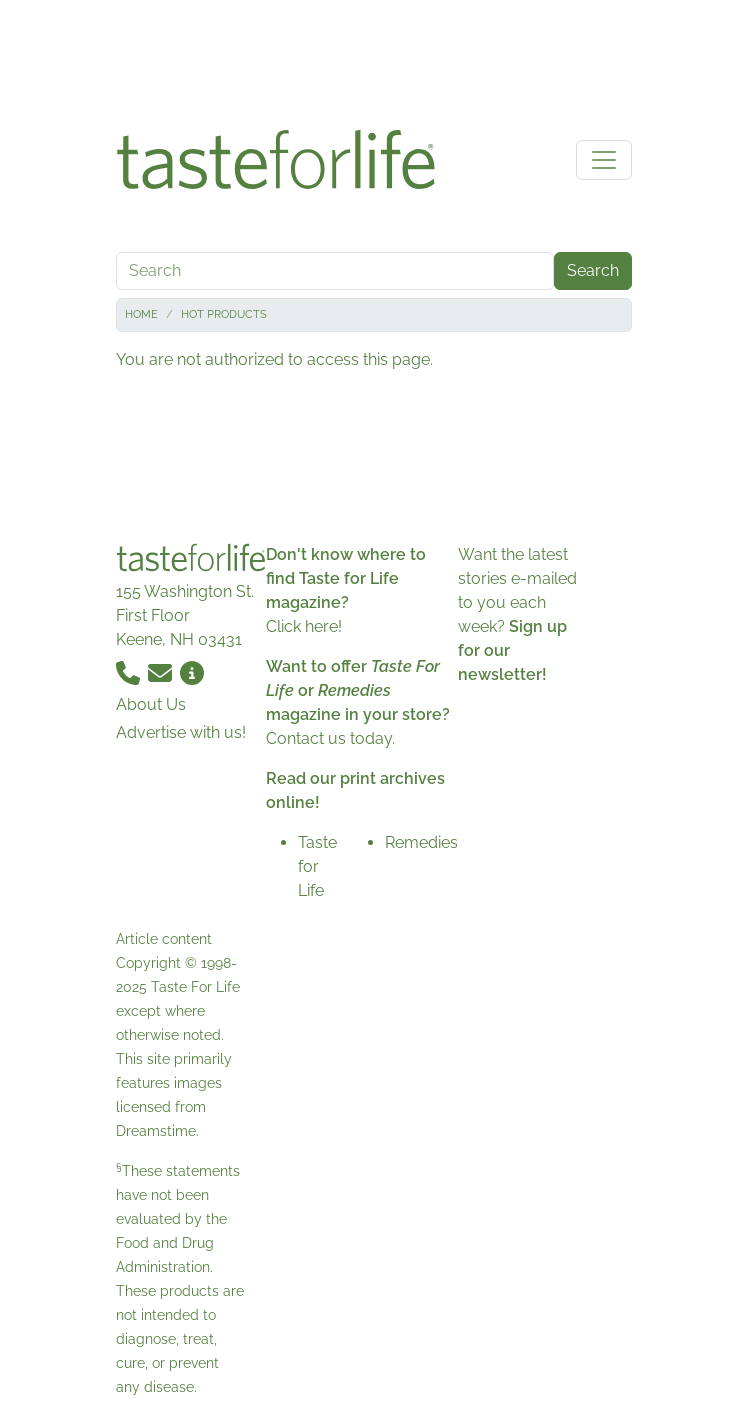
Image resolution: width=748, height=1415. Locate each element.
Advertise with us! (181, 732)
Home (141, 314)
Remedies (421, 842)
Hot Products (224, 314)
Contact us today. (330, 738)
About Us (151, 704)
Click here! (304, 626)
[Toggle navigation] (604, 160)
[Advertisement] (374, 58)
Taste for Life (317, 866)
